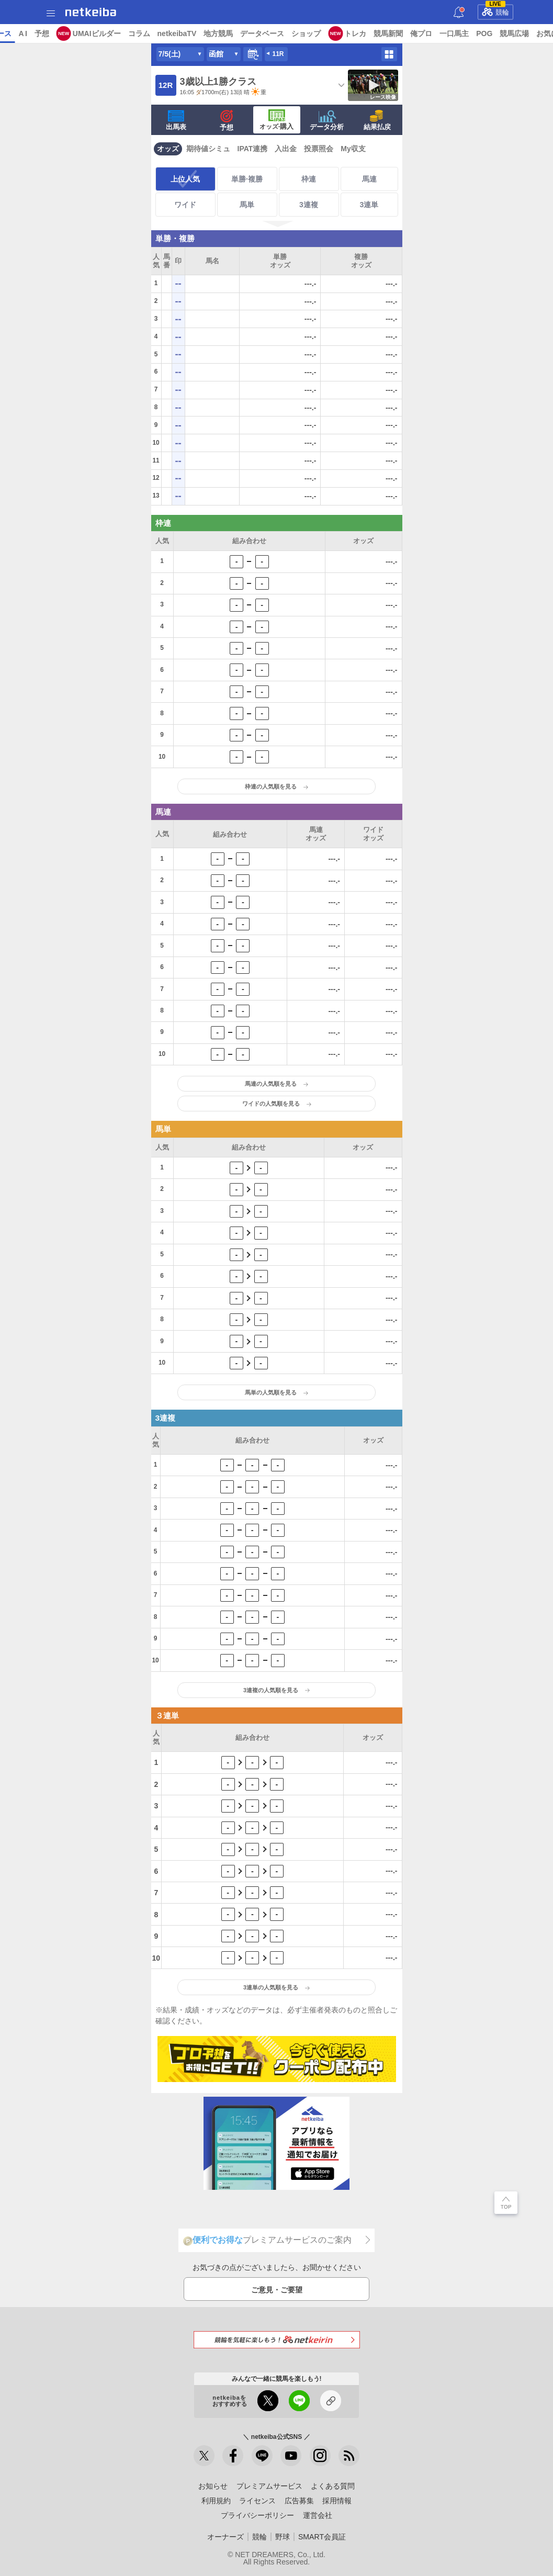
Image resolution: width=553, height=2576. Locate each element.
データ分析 (327, 120)
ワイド (185, 204)
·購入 (276, 119)
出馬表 (176, 120)
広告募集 (299, 2500)
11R (278, 54)
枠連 (308, 179)
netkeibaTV (257, 33)
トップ (15, 33)
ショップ (386, 33)
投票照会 (318, 148)
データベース (343, 33)
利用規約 (216, 2500)
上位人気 (185, 179)
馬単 (247, 204)
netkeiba (90, 12)
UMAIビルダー (177, 33)
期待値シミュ (208, 148)
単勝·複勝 (247, 179)
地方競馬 (298, 33)
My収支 (353, 148)
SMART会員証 (322, 2536)
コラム (219, 33)
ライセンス (257, 2500)
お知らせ (213, 2486)
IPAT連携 (253, 148)
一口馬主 (534, 33)
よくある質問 (333, 2486)
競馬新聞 (468, 33)
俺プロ (502, 33)
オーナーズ (225, 2536)
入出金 (286, 148)
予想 (122, 33)
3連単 (369, 204)
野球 (282, 2536)
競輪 (495, 10)
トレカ (436, 33)
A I (103, 33)
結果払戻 (377, 120)
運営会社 (317, 2515)
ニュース (47, 33)
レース (81, 33)
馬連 (369, 179)
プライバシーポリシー (257, 2515)
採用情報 (337, 2500)
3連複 (308, 204)
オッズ (168, 148)
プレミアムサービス (269, 2486)
